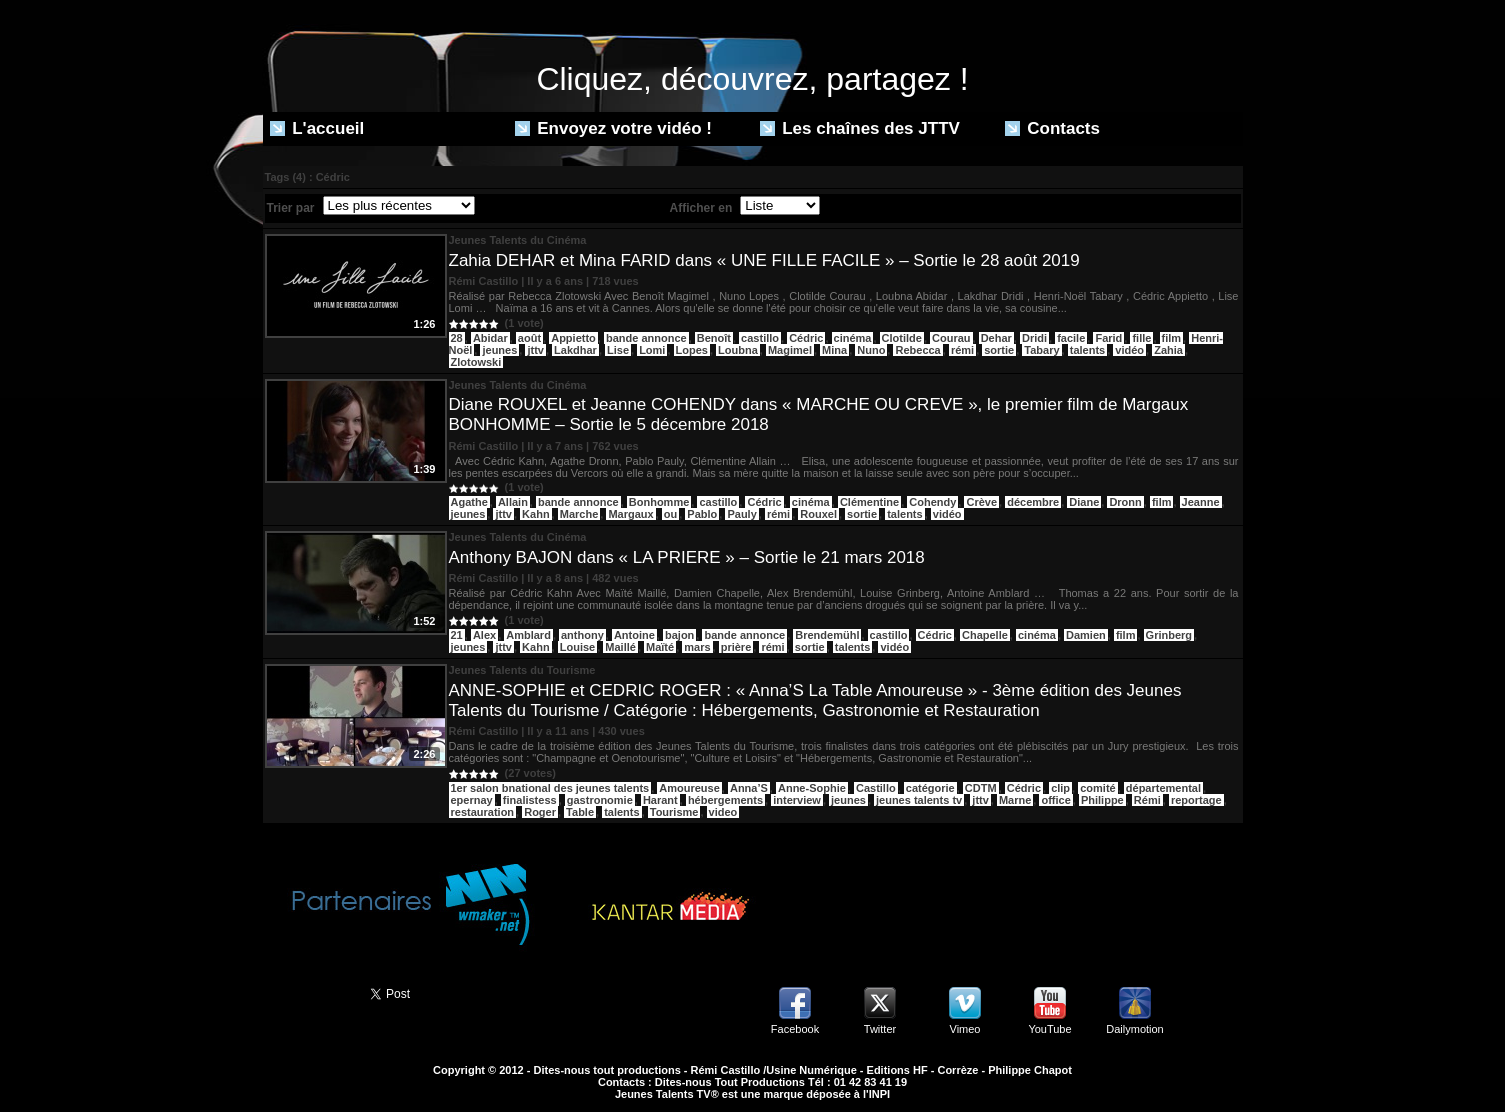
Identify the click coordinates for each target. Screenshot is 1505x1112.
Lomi (652, 350)
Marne (1015, 800)
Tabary (1041, 350)
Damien (1086, 635)
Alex (484, 635)
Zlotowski (476, 362)
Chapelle (985, 635)
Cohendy (932, 502)
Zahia (1168, 350)
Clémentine (869, 502)
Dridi (1034, 338)
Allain (513, 502)
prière (736, 647)
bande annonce (646, 338)
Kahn (536, 514)
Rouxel (818, 514)
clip (1060, 788)
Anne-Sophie (812, 788)
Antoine (634, 635)
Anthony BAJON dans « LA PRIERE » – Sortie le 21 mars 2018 (687, 557)
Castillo (876, 788)
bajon (679, 635)
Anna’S (749, 788)
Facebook (795, 1029)
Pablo (702, 514)
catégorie (930, 788)
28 (457, 338)
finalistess (530, 800)
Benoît (714, 338)
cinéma (853, 338)
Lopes (692, 350)
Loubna (738, 350)
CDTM (981, 788)
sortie (999, 350)
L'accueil (317, 128)
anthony (582, 635)
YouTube (1049, 1029)
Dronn (1125, 502)
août (529, 338)
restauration (483, 812)
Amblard (528, 635)
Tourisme (674, 812)
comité (1097, 788)
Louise (577, 647)
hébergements (725, 800)
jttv (535, 350)
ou (670, 514)
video (723, 812)
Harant (660, 800)
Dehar (996, 338)
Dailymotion (1134, 1029)
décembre (1033, 502)
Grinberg (1169, 635)
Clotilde (902, 338)
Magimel (790, 350)
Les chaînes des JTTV (860, 128)
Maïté (660, 647)
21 (457, 635)
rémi (962, 350)
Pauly (741, 514)
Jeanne (1201, 502)
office (1055, 800)
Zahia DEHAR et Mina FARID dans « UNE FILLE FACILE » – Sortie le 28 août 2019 (764, 260)
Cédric (806, 338)
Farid (1108, 338)
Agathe (469, 502)
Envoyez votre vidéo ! (614, 128)
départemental (1163, 788)
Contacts (1052, 128)
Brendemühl (827, 635)
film (1172, 338)
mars (697, 647)
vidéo (1129, 350)
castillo (760, 338)
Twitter (880, 1029)
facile (1071, 338)
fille (1141, 338)
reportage (1196, 800)
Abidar (490, 338)
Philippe (1102, 800)
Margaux (630, 514)
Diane (1084, 502)
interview (797, 800)
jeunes (499, 350)
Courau (951, 338)
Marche (579, 514)
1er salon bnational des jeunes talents (550, 788)
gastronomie (600, 800)
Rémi (1147, 800)
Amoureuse (689, 788)
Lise (618, 350)
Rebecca (917, 350)
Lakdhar (575, 350)
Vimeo (965, 1029)
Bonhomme (659, 502)
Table (580, 812)
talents (1087, 350)
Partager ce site (308, 992)
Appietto (573, 338)
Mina (834, 350)
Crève (981, 502)
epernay (472, 800)
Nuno (871, 350)
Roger (540, 812)
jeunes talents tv (919, 800)
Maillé (620, 647)
